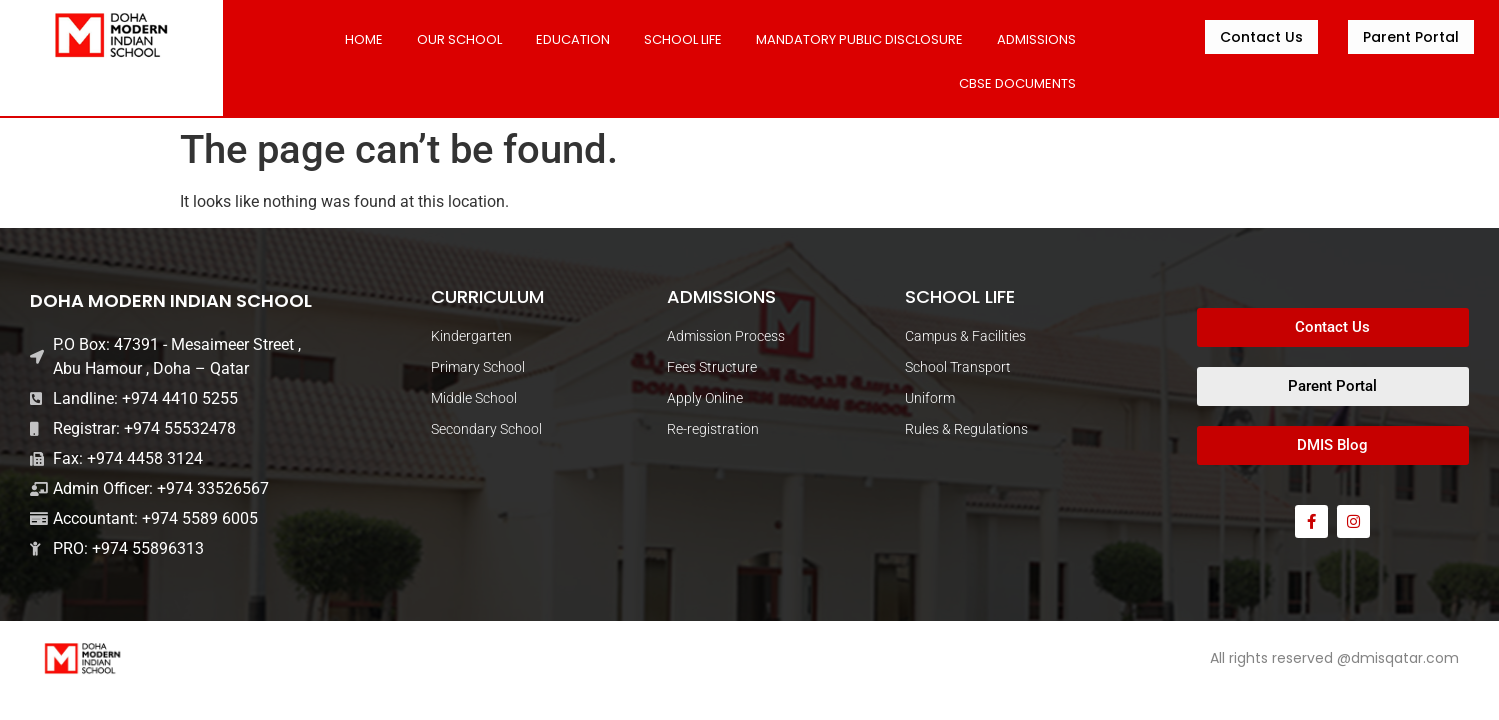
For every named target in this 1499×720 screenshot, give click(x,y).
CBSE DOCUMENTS (1017, 83)
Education (573, 39)
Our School (459, 39)
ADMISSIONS (1036, 39)
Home (364, 39)
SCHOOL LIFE (683, 39)
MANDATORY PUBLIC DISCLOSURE (859, 39)
